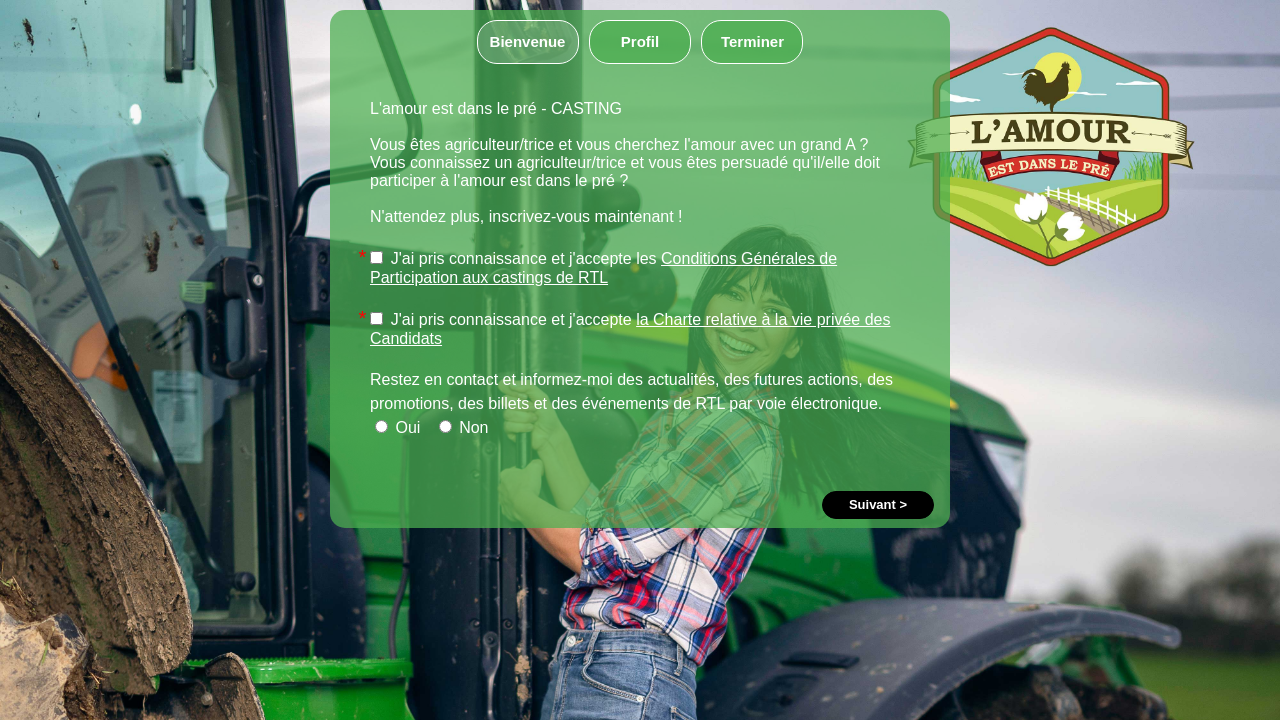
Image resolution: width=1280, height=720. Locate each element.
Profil (640, 41)
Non (464, 427)
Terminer (752, 41)
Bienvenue (528, 41)
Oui (397, 427)
